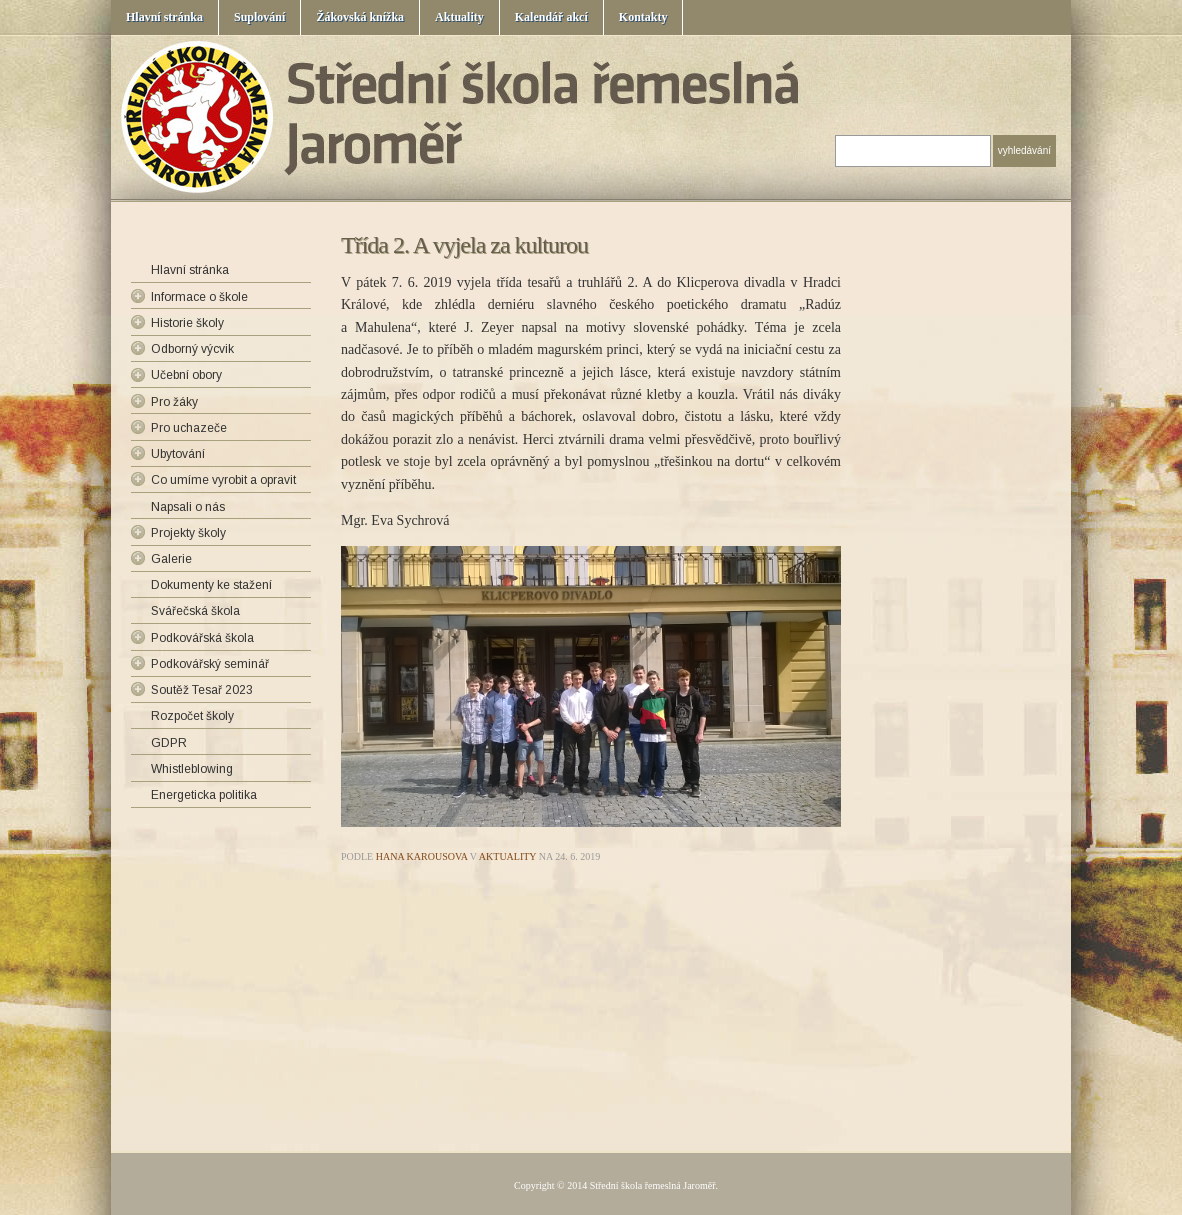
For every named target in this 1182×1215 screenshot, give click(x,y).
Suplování (259, 17)
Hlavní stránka (164, 17)
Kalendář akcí (551, 17)
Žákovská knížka (360, 17)
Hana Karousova (422, 856)
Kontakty (643, 17)
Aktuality (459, 17)
